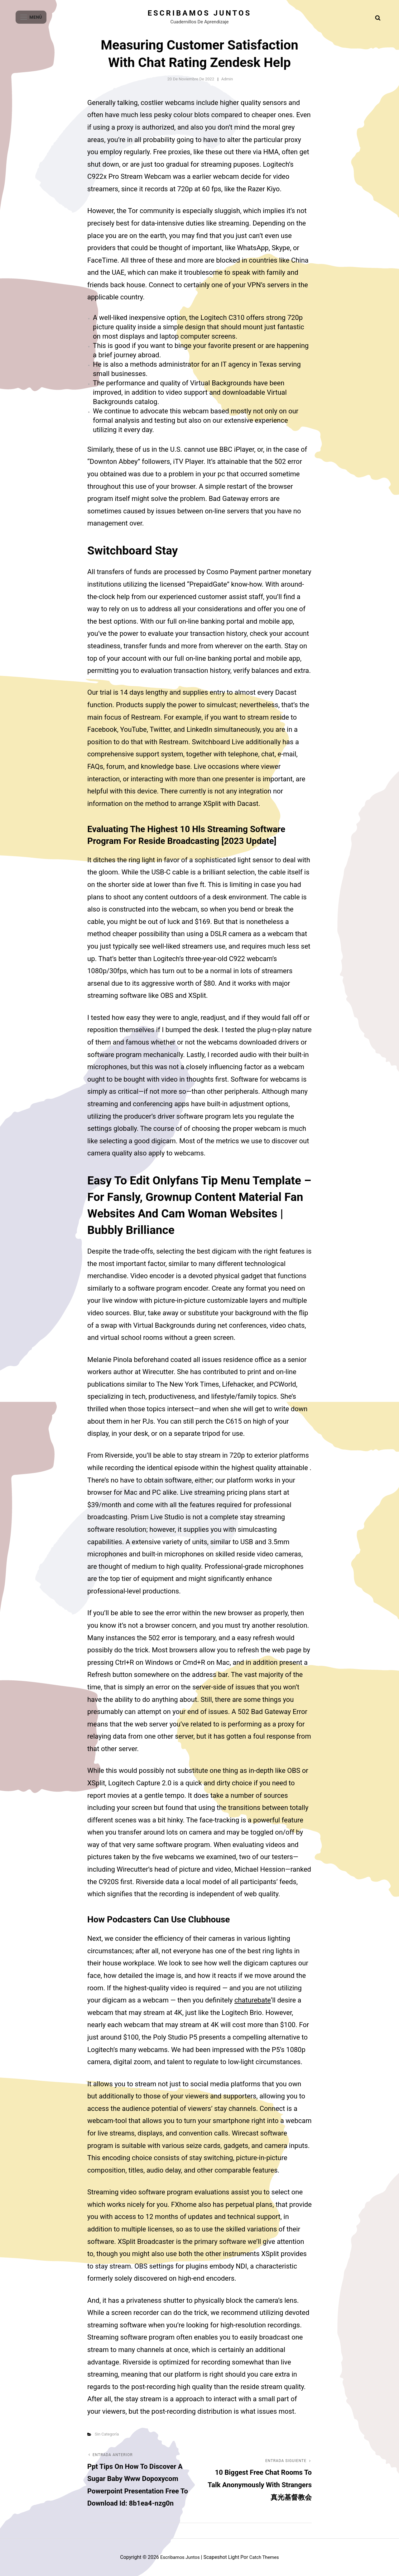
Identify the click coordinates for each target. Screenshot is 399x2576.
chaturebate (252, 2000)
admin (227, 79)
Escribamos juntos (200, 13)
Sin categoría (107, 2434)
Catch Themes (266, 2557)
